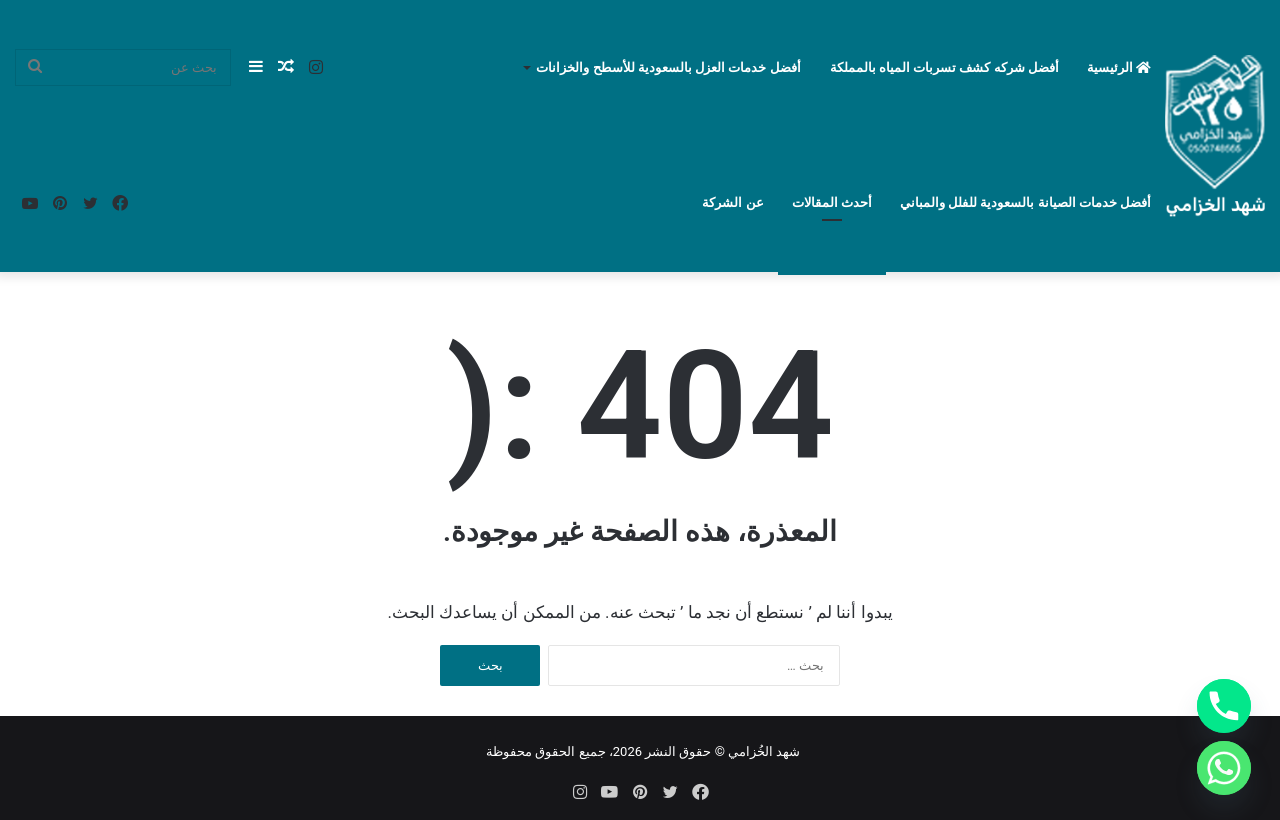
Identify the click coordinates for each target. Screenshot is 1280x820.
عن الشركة (732, 202)
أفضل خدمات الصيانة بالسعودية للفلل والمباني (1025, 202)
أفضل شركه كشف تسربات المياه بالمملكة (944, 67)
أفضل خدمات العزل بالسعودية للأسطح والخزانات (668, 67)
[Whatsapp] (1224, 768)
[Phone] (1224, 706)
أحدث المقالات (832, 202)
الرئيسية (1119, 67)
